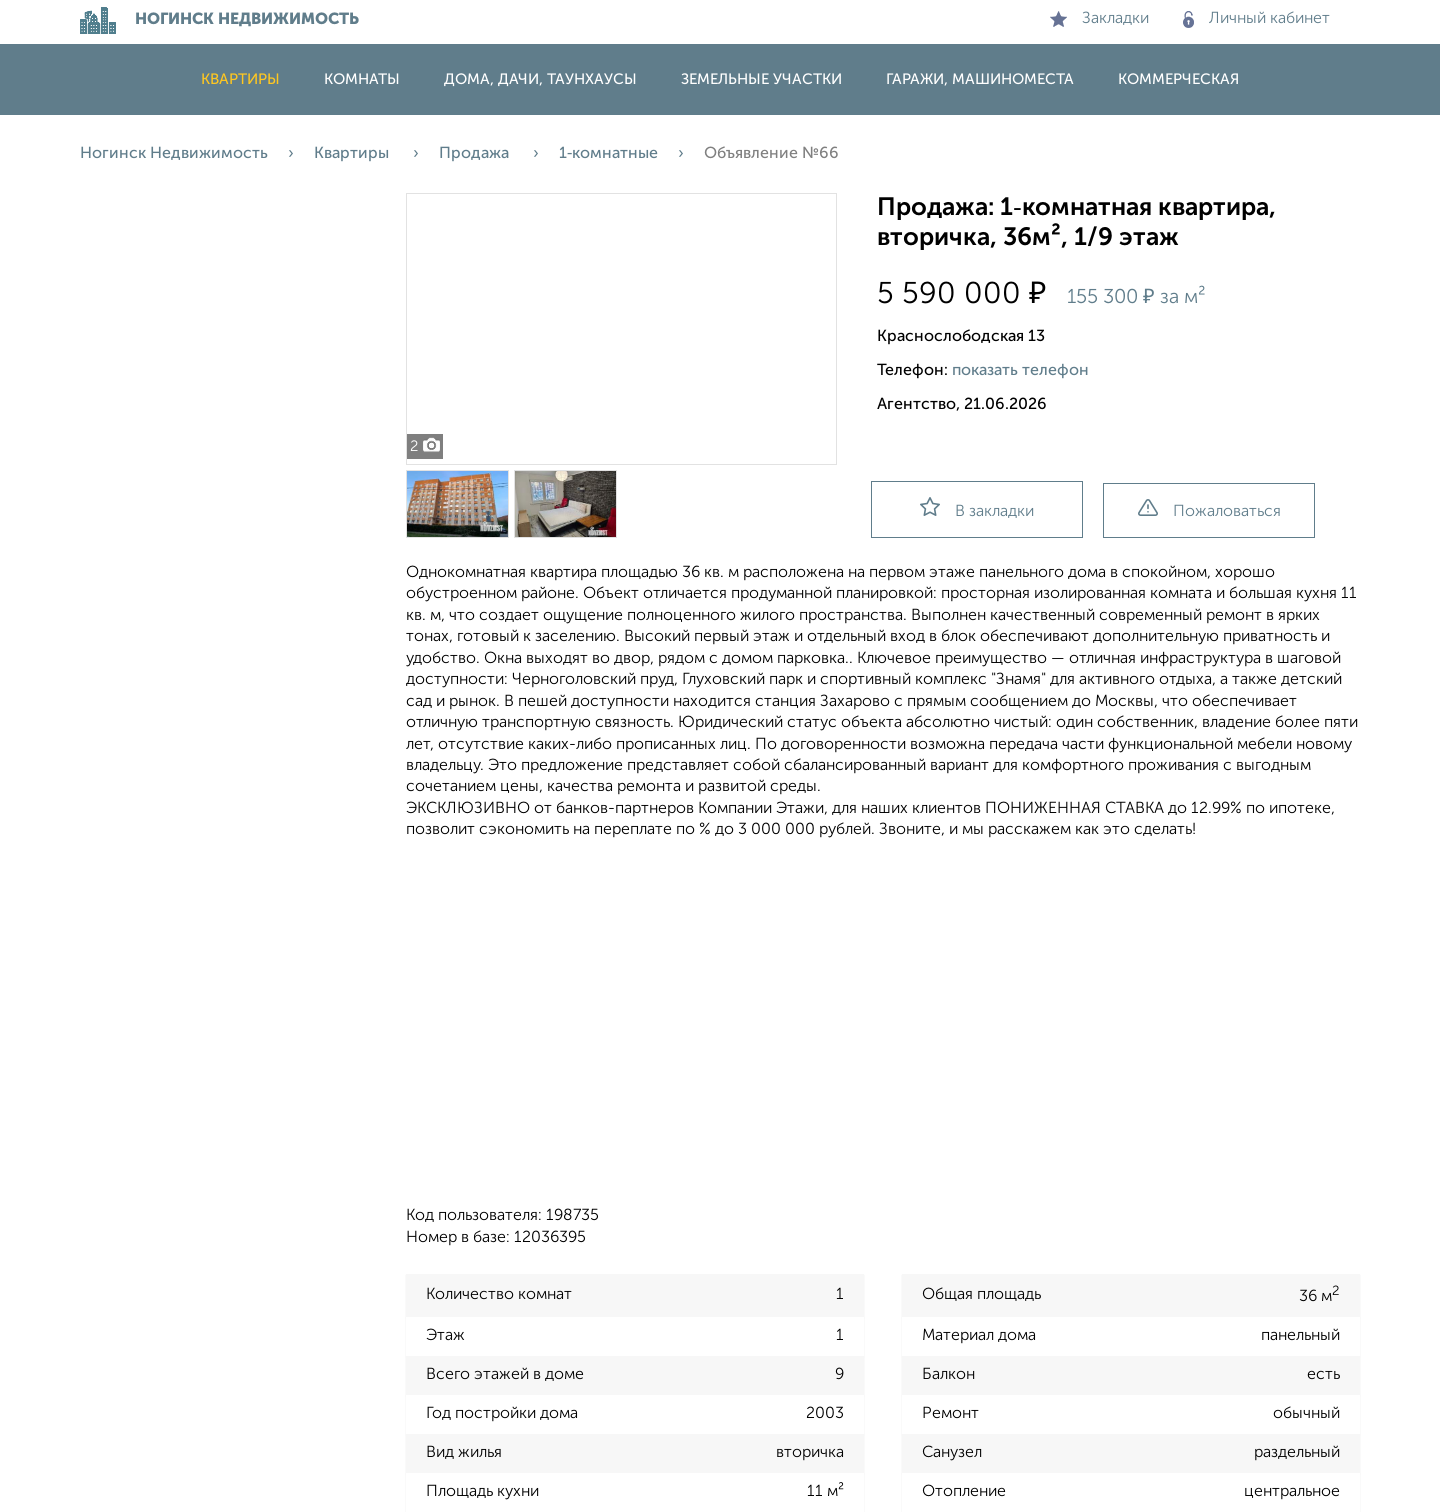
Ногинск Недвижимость (174, 154)
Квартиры (240, 79)
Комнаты (362, 79)
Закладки (1099, 19)
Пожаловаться (1209, 509)
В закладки (977, 508)
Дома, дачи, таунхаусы (540, 79)
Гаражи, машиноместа (980, 79)
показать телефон (1020, 371)
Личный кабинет (1256, 19)
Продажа (476, 154)
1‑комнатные (608, 154)
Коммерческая (1178, 79)
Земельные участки (761, 79)
